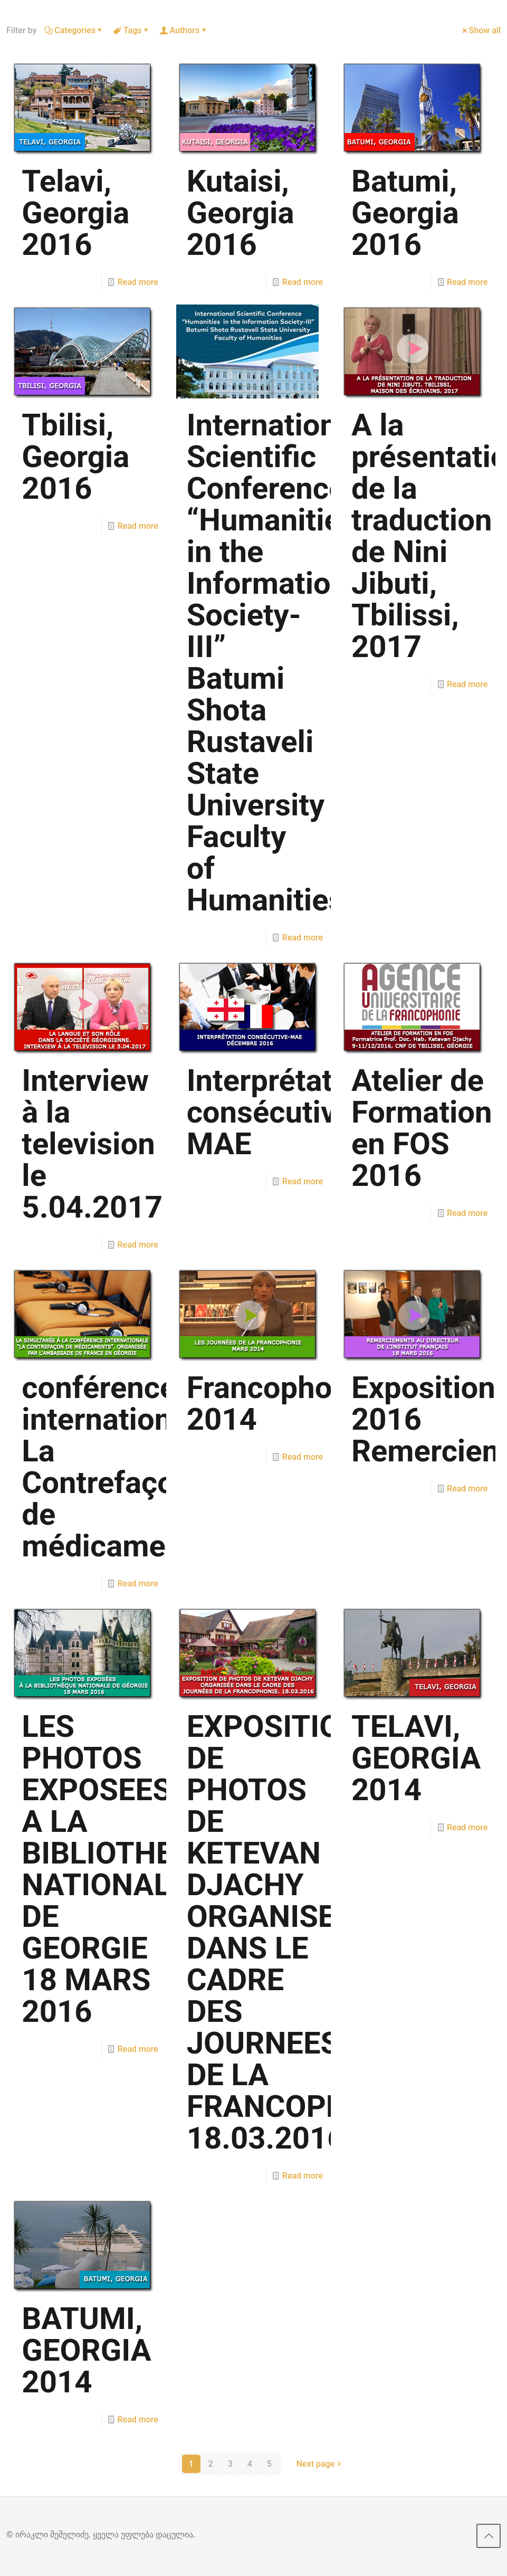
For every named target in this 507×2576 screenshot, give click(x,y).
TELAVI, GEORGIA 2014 (416, 1758)
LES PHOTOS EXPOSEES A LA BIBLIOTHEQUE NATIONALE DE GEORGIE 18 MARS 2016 (127, 1868)
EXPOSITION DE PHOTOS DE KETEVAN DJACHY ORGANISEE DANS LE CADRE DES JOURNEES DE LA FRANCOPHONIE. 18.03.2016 (306, 1932)
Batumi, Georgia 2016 (405, 212)
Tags (131, 30)
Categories (74, 30)
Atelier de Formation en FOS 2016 (421, 1127)
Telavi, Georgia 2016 (75, 212)
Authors (184, 30)
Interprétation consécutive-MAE (281, 1112)
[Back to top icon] (488, 2536)
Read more (138, 282)
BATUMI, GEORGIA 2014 (86, 2350)
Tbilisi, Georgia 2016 (75, 456)
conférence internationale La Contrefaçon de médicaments (117, 1467)
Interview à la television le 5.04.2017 (92, 1143)
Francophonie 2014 (280, 1403)
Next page (319, 2464)
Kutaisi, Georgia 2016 (240, 212)
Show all (481, 30)
